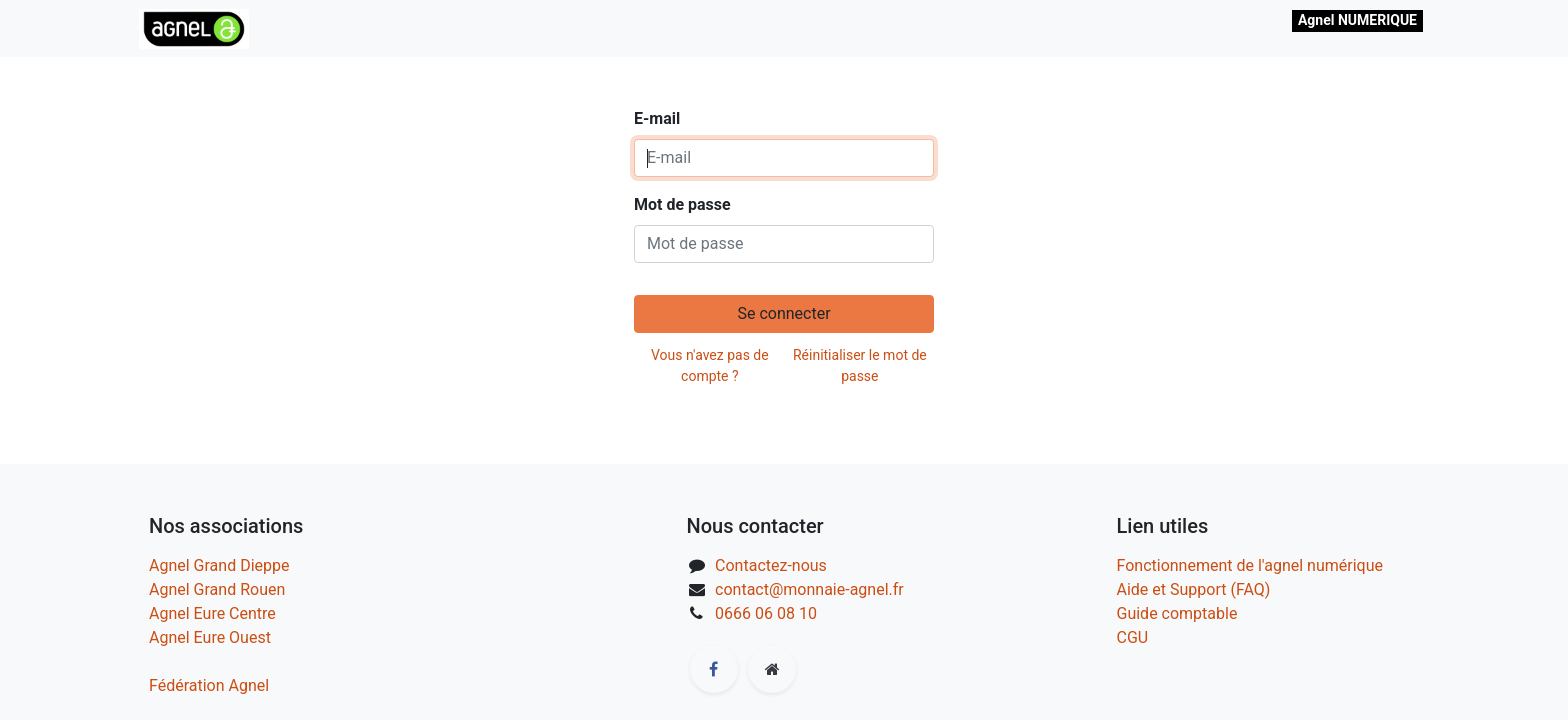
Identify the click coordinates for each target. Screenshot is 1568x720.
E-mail (657, 118)
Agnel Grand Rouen (217, 589)
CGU (1133, 637)
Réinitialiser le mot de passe (860, 365)
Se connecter (783, 313)
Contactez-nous (771, 565)
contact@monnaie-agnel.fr (809, 589)
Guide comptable (1177, 613)
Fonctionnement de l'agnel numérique (1250, 565)
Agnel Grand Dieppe (219, 565)
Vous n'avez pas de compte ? (710, 365)
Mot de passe (682, 204)
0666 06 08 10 (766, 613)
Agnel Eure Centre (212, 613)
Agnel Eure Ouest (210, 637)
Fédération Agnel (209, 685)
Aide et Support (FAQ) (1194, 589)
